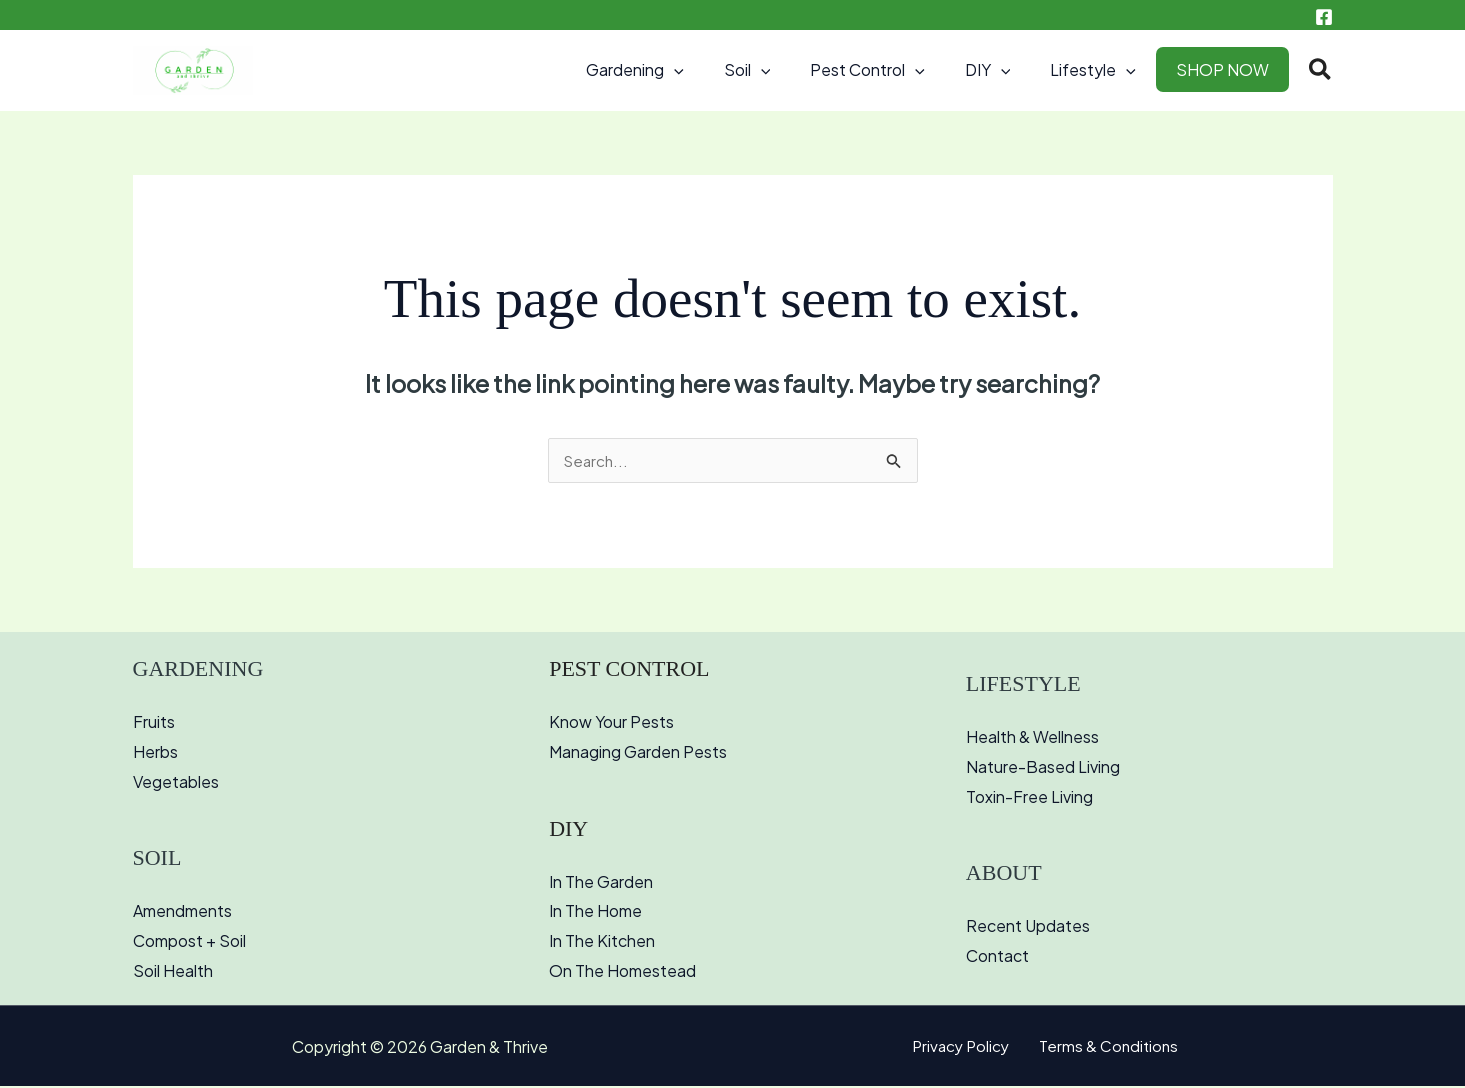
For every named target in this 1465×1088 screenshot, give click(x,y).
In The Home (595, 912)
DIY (1008, 70)
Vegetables (176, 783)
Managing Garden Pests (638, 753)
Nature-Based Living (1043, 768)
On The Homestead (622, 972)
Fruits (154, 723)
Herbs (155, 753)
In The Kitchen (602, 942)
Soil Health (173, 972)
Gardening (679, 70)
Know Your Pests (611, 723)
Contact (997, 957)
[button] (718, 70)
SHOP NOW (1226, 69)
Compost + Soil (189, 942)
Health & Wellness (1032, 738)
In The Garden (601, 883)
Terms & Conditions (1104, 1048)
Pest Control (895, 70)
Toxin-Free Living (1029, 798)
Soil (783, 70)
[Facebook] (1324, 17)
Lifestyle (1105, 70)
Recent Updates (1028, 927)
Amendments (182, 912)
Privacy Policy (966, 1048)
